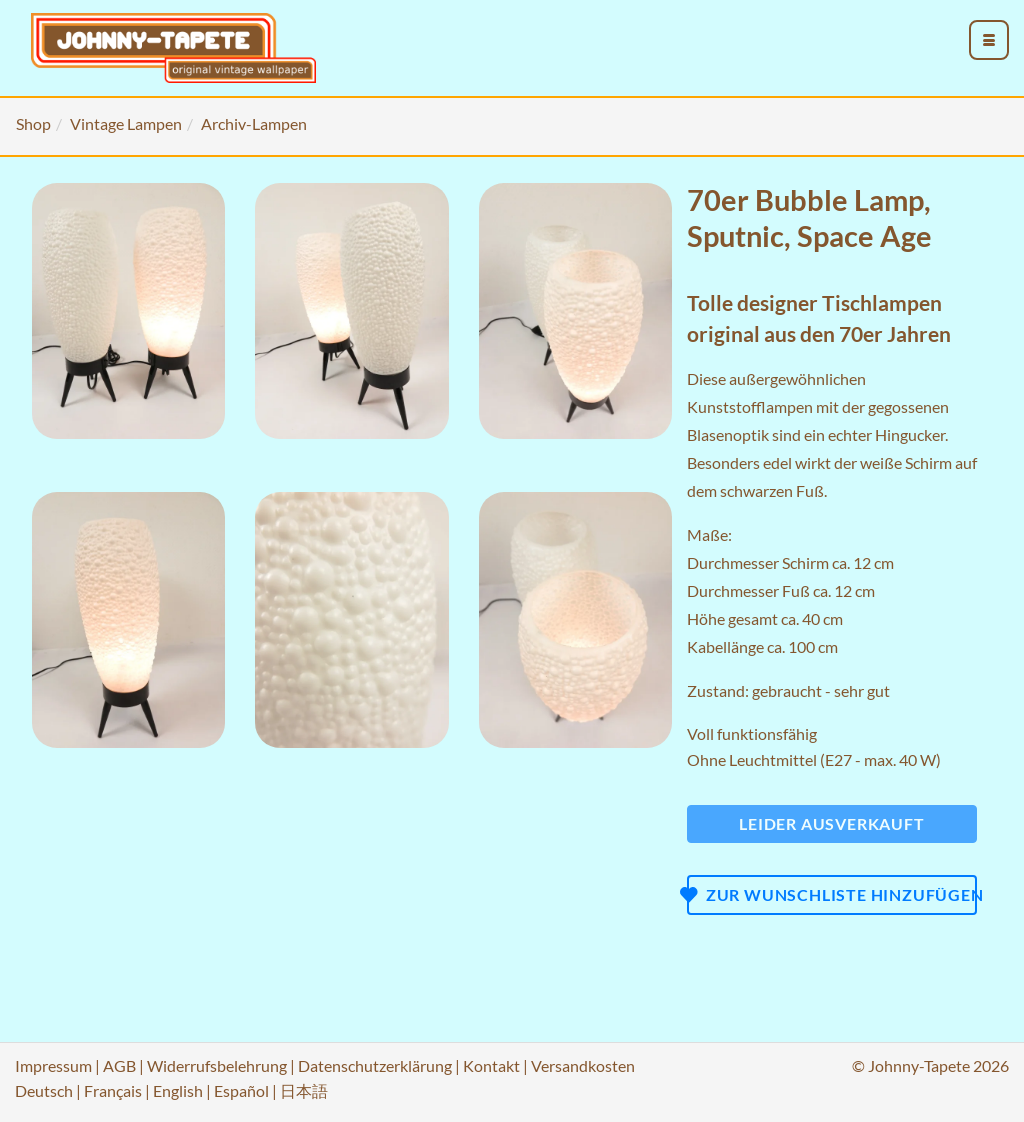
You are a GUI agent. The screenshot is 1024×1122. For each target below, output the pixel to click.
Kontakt (491, 1065)
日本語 (304, 1090)
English (178, 1090)
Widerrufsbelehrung (217, 1065)
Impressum (53, 1065)
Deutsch (44, 1090)
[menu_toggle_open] (989, 40)
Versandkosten (583, 1065)
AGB (119, 1065)
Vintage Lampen (126, 123)
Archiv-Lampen (254, 123)
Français (113, 1090)
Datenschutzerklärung (375, 1065)
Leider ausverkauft (831, 823)
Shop (33, 123)
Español (241, 1090)
